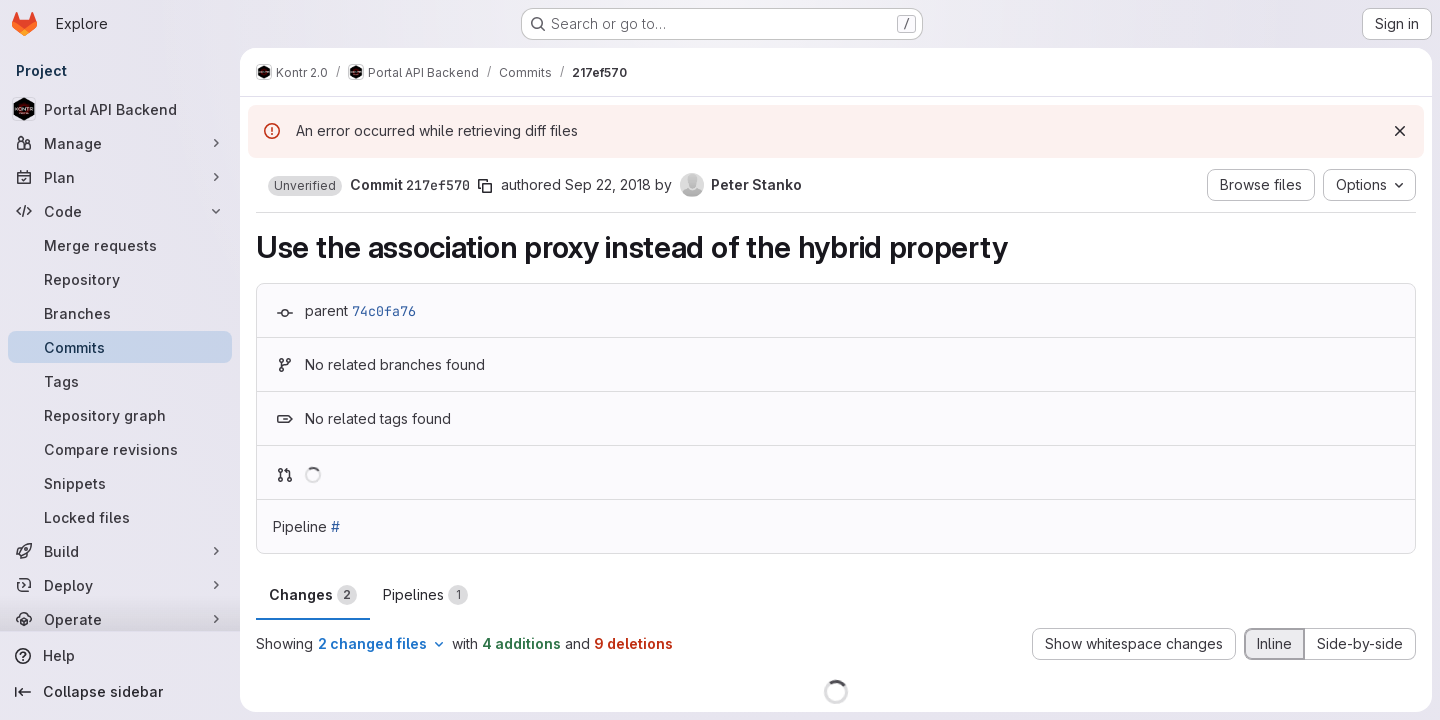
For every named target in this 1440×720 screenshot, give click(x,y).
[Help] (120, 656)
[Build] (120, 551)
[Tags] (120, 381)
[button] (305, 186)
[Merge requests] (120, 245)
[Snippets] (120, 483)
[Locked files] (120, 517)
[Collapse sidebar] (120, 692)
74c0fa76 (384, 311)
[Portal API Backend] (120, 109)
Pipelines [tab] (425, 595)
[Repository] (120, 279)
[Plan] (120, 177)
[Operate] (120, 619)
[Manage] (120, 143)
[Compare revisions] (120, 449)
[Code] (120, 211)
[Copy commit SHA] (485, 186)
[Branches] (120, 313)
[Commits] (120, 347)
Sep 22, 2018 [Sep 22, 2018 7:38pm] (608, 184)
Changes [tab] (313, 595)
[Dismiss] (1400, 131)
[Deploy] (120, 585)
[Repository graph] (120, 415)
